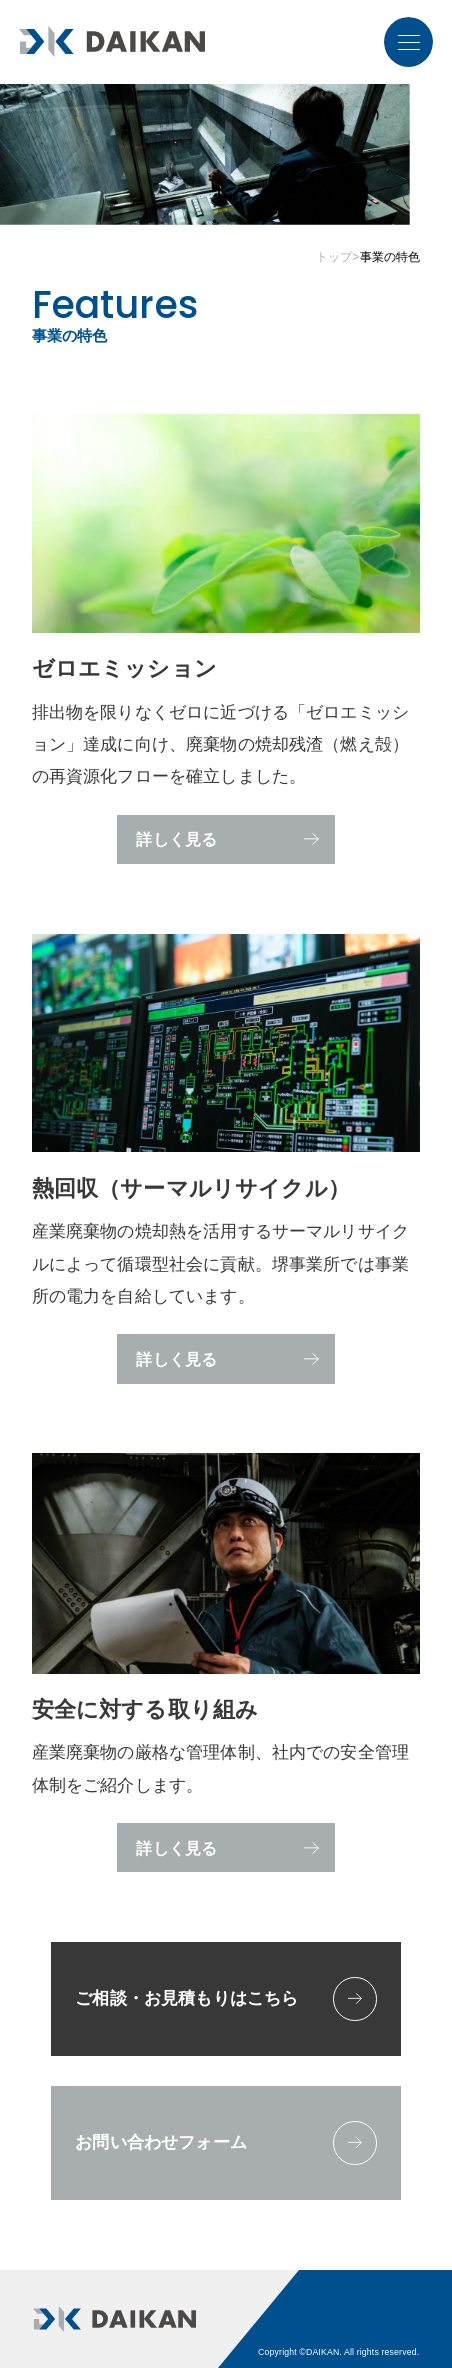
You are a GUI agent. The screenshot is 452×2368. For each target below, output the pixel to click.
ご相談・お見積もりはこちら (225, 1999)
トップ (334, 257)
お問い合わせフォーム (225, 2143)
